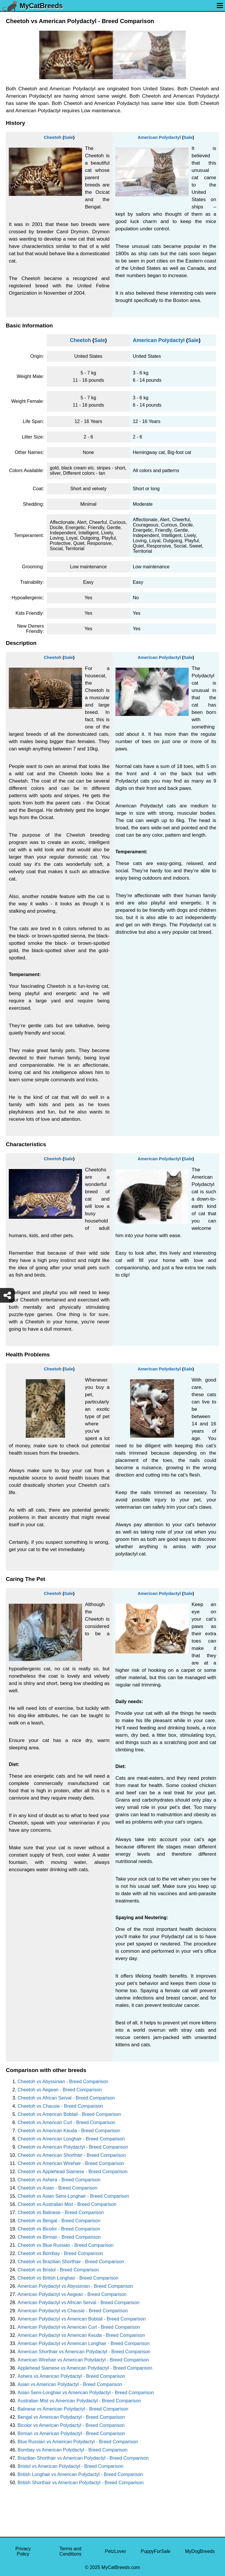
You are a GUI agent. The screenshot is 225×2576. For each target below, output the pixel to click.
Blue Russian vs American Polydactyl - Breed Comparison (78, 2441)
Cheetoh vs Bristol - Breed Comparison (58, 2269)
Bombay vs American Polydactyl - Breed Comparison (72, 2449)
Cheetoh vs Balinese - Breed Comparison (61, 2212)
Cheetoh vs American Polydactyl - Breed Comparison (73, 2147)
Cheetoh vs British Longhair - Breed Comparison (68, 2277)
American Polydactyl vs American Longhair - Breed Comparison (84, 2343)
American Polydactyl (159, 137)
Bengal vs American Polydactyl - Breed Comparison (71, 2417)
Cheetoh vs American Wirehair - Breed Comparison (71, 2163)
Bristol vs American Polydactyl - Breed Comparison (70, 2466)
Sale (68, 137)
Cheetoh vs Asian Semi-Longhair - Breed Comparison (73, 2196)
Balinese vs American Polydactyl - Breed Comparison (73, 2408)
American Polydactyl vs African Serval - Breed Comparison (78, 2302)
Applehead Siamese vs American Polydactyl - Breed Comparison (85, 2368)
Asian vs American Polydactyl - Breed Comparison (70, 2384)
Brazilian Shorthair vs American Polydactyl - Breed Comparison (83, 2458)
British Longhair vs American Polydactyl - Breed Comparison (80, 2474)
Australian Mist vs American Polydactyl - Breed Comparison (79, 2400)
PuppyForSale (155, 2551)
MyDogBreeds (200, 2551)
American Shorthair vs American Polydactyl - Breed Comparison (84, 2351)
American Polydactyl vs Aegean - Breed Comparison (72, 2294)
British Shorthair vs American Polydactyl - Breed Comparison (81, 2482)
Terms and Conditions (70, 2551)
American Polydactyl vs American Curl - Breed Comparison (79, 2327)
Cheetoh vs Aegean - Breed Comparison (60, 2089)
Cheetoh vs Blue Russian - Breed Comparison (65, 2245)
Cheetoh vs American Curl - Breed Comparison (66, 2122)
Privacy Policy (22, 2551)
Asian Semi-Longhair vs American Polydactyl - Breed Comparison (86, 2392)
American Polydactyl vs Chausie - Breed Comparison (73, 2310)
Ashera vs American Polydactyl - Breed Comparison (71, 2376)
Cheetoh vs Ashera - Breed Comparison (59, 2179)
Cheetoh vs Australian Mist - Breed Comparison (67, 2204)
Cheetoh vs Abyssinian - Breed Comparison (63, 2081)
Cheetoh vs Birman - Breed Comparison (59, 2237)
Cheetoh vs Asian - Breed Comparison (57, 2187)
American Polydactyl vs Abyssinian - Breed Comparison (75, 2286)
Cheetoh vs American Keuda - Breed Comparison (69, 2130)
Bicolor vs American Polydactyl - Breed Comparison (71, 2425)
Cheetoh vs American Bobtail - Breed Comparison (69, 2114)
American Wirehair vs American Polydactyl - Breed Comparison (83, 2359)
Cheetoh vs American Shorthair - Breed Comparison (72, 2155)
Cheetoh (52, 137)
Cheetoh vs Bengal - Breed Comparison (59, 2220)
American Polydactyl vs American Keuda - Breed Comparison (81, 2335)
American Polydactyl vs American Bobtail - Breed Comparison (82, 2318)
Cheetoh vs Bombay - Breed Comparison (60, 2253)
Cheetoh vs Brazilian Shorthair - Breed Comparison (71, 2261)
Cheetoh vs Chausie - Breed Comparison (60, 2106)
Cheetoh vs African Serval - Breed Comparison (66, 2097)
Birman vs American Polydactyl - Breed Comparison (71, 2433)
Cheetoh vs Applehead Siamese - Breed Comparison (72, 2171)
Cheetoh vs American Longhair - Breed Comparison (71, 2138)
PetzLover (115, 2551)
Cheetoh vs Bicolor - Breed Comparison (59, 2228)
